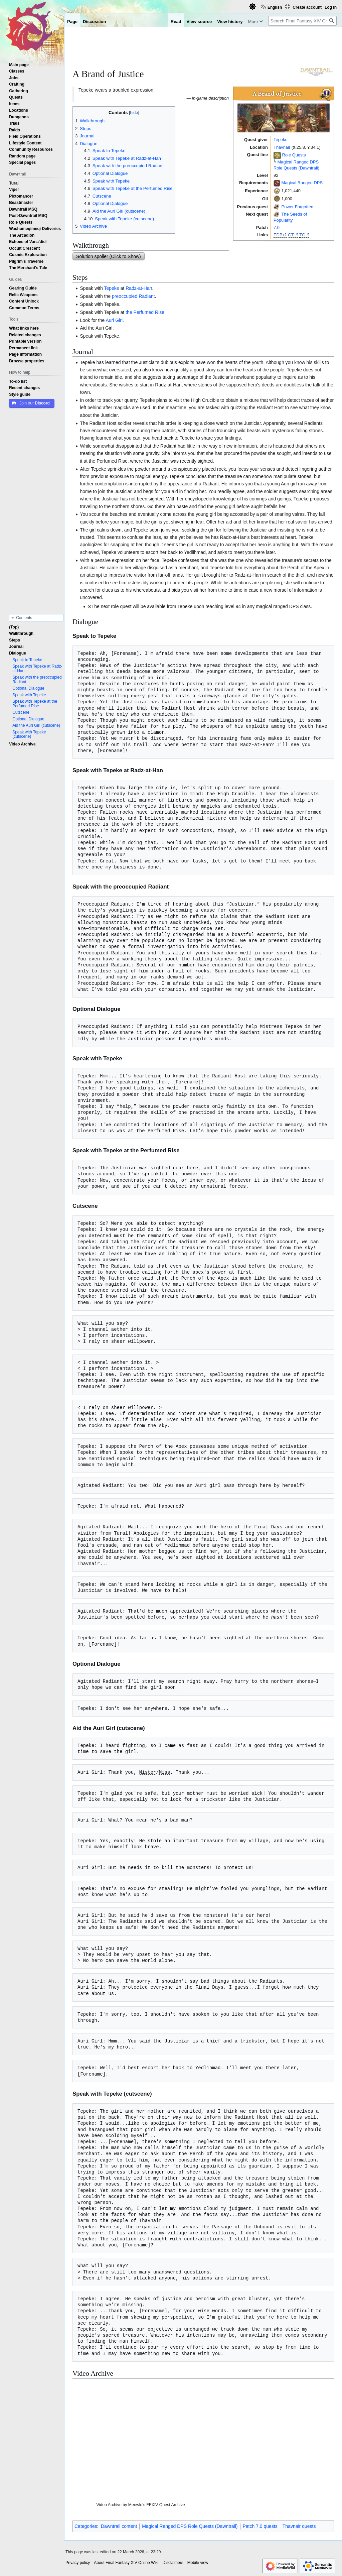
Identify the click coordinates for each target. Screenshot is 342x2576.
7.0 (277, 227)
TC (302, 234)
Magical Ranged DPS (302, 182)
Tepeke (281, 139)
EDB (278, 234)
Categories (85, 2526)
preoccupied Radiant (133, 296)
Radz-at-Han (139, 288)
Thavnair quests (299, 2526)
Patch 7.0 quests (260, 2526)
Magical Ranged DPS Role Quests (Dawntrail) (189, 2526)
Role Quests (294, 154)
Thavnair (282, 147)
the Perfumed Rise (145, 312)
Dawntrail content (119, 2526)
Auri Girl (114, 320)
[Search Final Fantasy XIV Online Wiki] (302, 21)
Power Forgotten (297, 206)
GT (291, 234)
